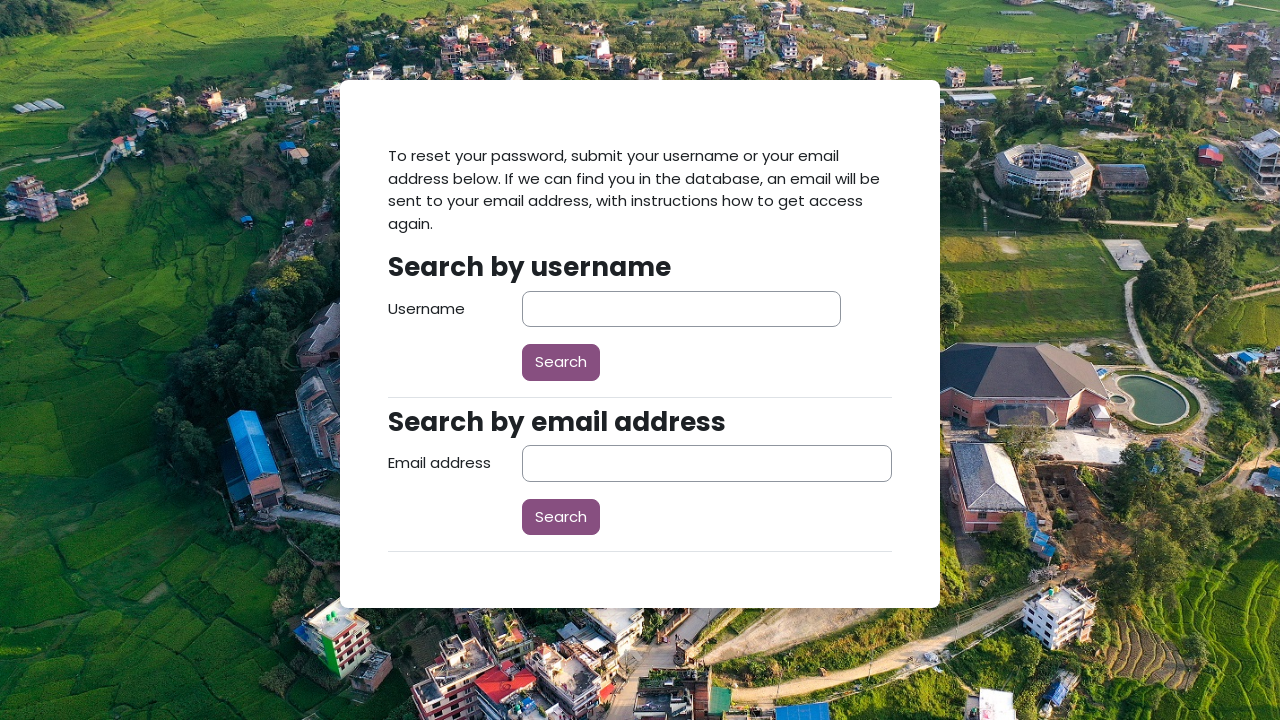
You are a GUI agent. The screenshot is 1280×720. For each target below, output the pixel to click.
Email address (439, 462)
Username (426, 308)
